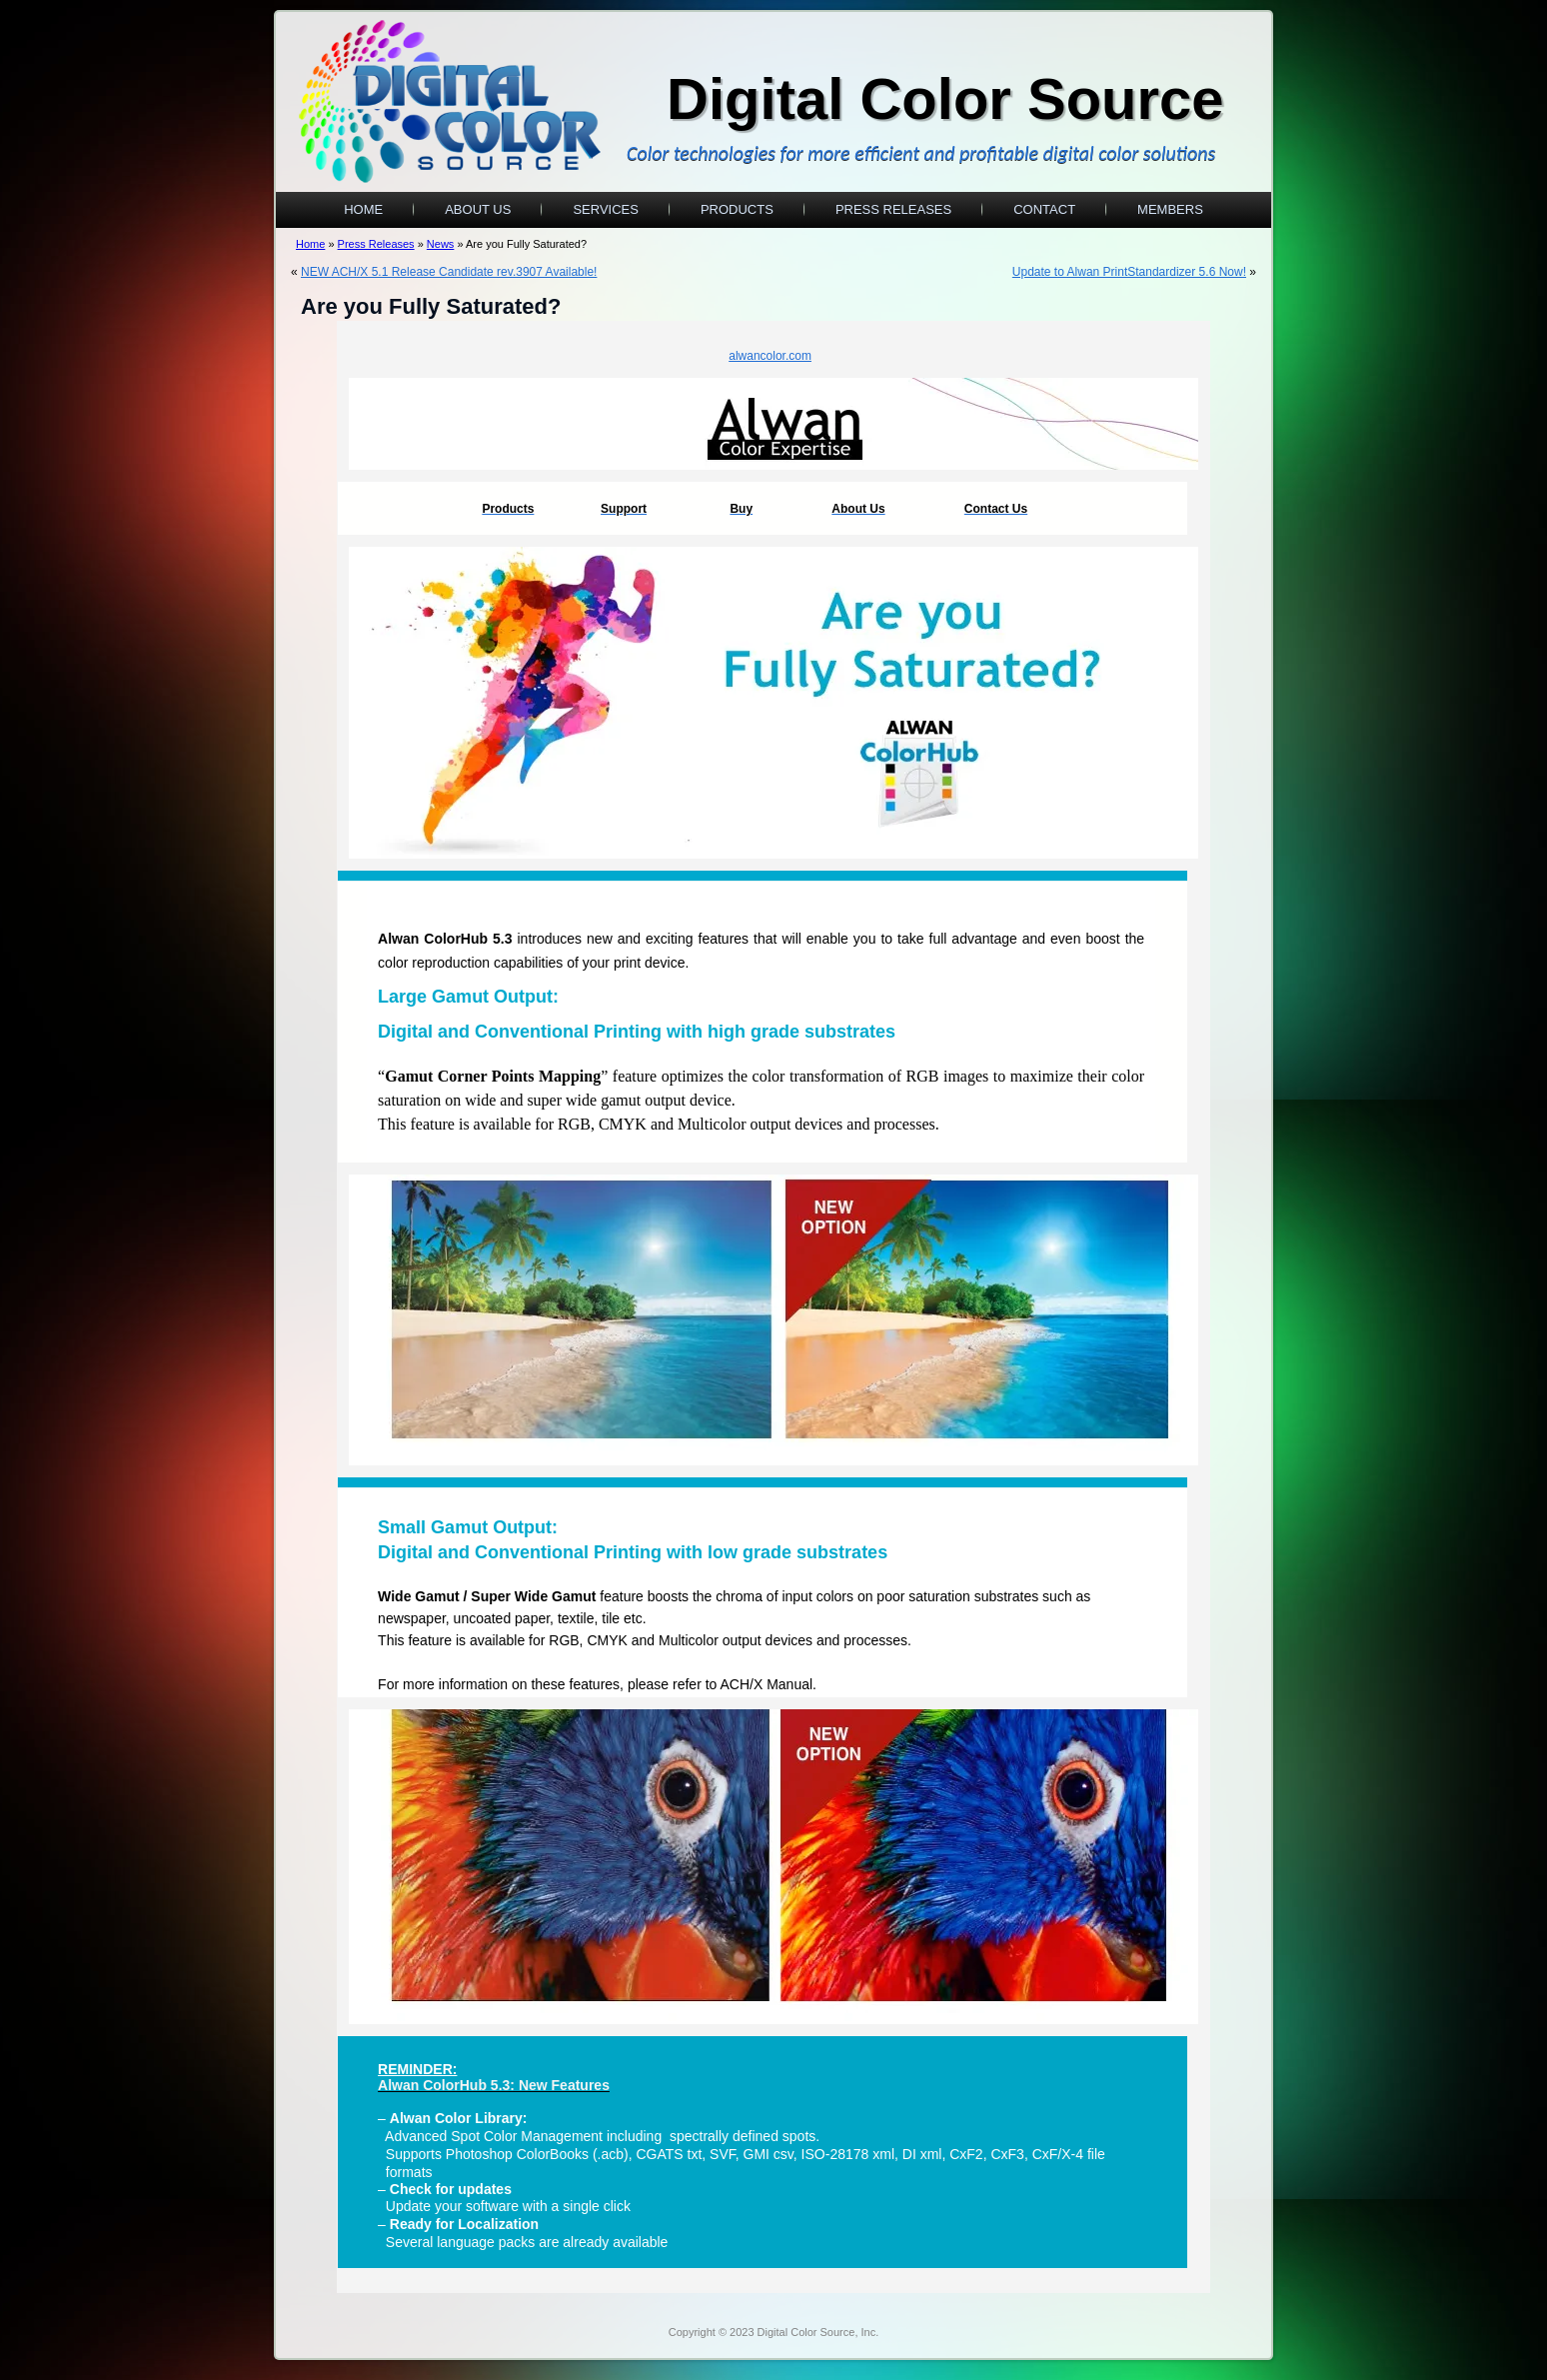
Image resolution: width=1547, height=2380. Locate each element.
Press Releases (893, 209)
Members (1170, 209)
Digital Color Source (945, 98)
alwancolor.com (770, 356)
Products (737, 209)
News (441, 244)
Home (363, 209)
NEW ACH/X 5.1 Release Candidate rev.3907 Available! (449, 272)
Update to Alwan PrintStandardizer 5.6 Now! (1129, 272)
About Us (478, 209)
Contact (1044, 209)
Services (606, 209)
